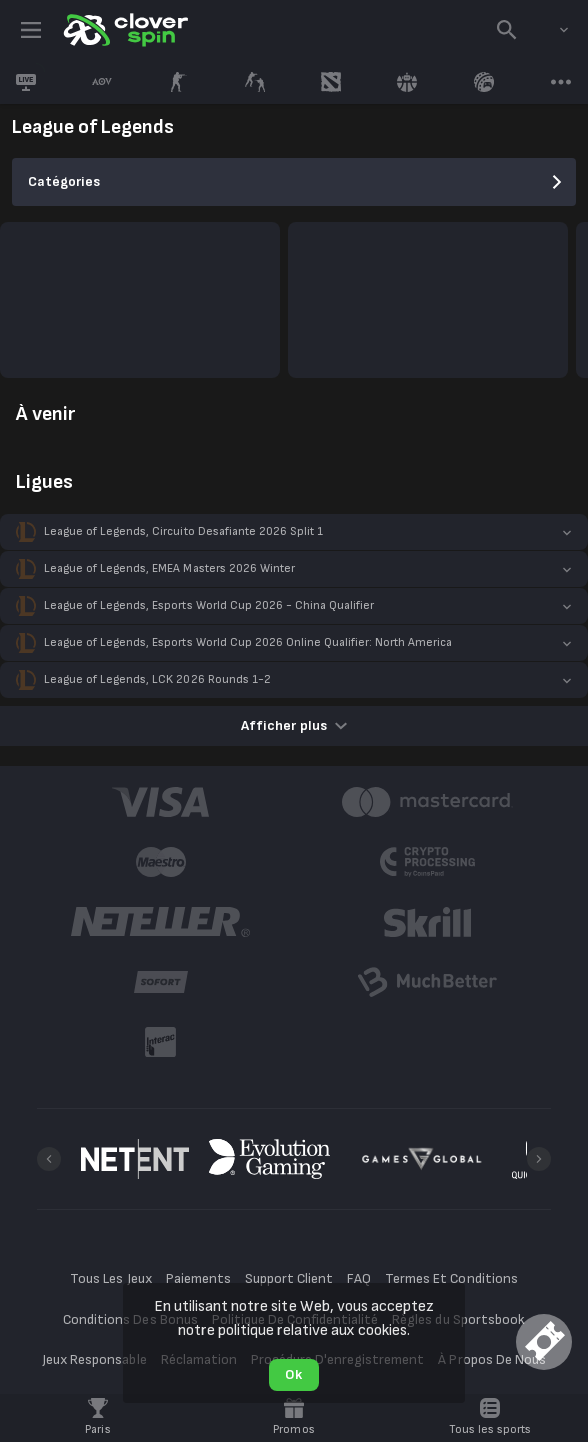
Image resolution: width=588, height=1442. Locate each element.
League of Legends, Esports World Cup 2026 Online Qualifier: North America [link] (248, 642)
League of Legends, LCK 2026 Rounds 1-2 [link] (157, 679)
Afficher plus (293, 725)
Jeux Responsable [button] (94, 1359)
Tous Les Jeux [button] (110, 1278)
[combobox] (549, 30)
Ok (293, 1374)
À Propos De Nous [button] (491, 1359)
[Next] (539, 1159)
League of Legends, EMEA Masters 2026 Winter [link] (169, 568)
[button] (294, 532)
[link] (124, 30)
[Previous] (49, 1159)
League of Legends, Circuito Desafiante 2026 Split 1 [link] (183, 531)
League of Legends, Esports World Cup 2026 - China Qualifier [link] (209, 605)
